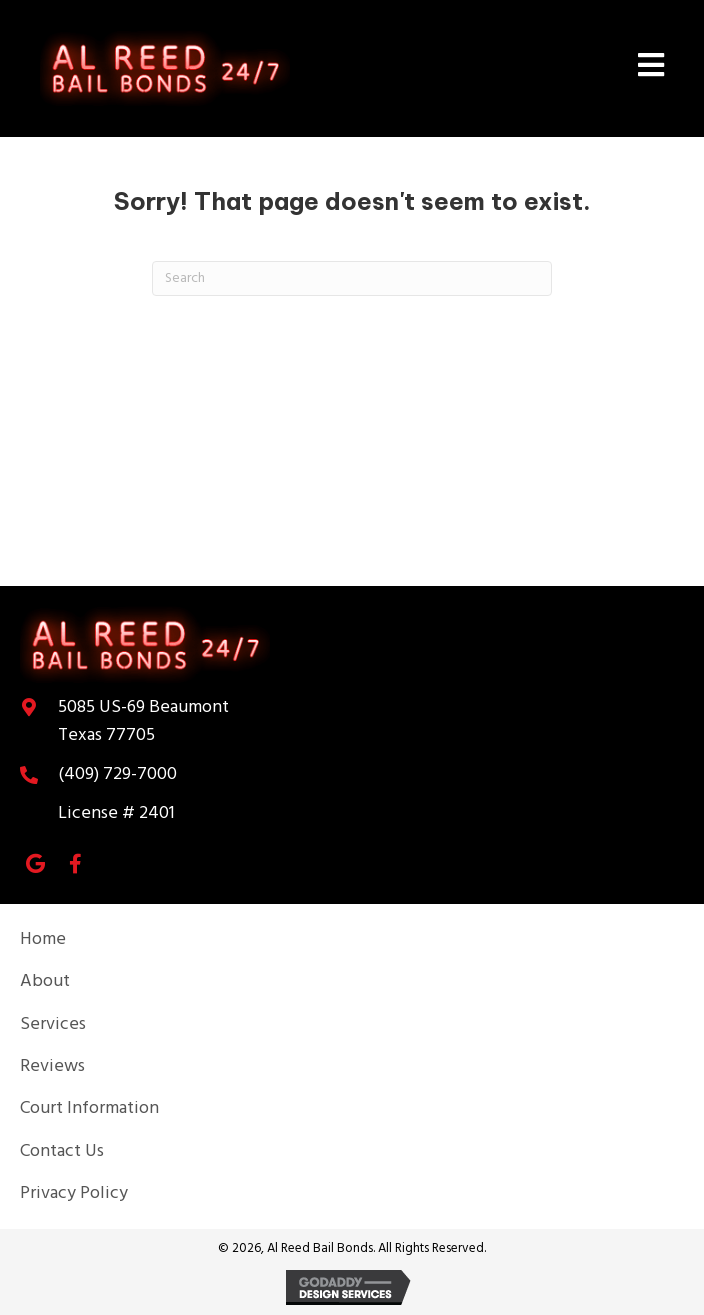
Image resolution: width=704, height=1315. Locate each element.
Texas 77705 (143, 722)
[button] (35, 864)
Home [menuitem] (43, 939)
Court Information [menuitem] (89, 1108)
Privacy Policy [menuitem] (74, 1193)
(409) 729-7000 (117, 774)
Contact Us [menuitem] (62, 1151)
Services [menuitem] (53, 1024)
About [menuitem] (45, 981)
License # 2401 (116, 813)
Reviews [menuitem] (52, 1066)
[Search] (352, 278)
